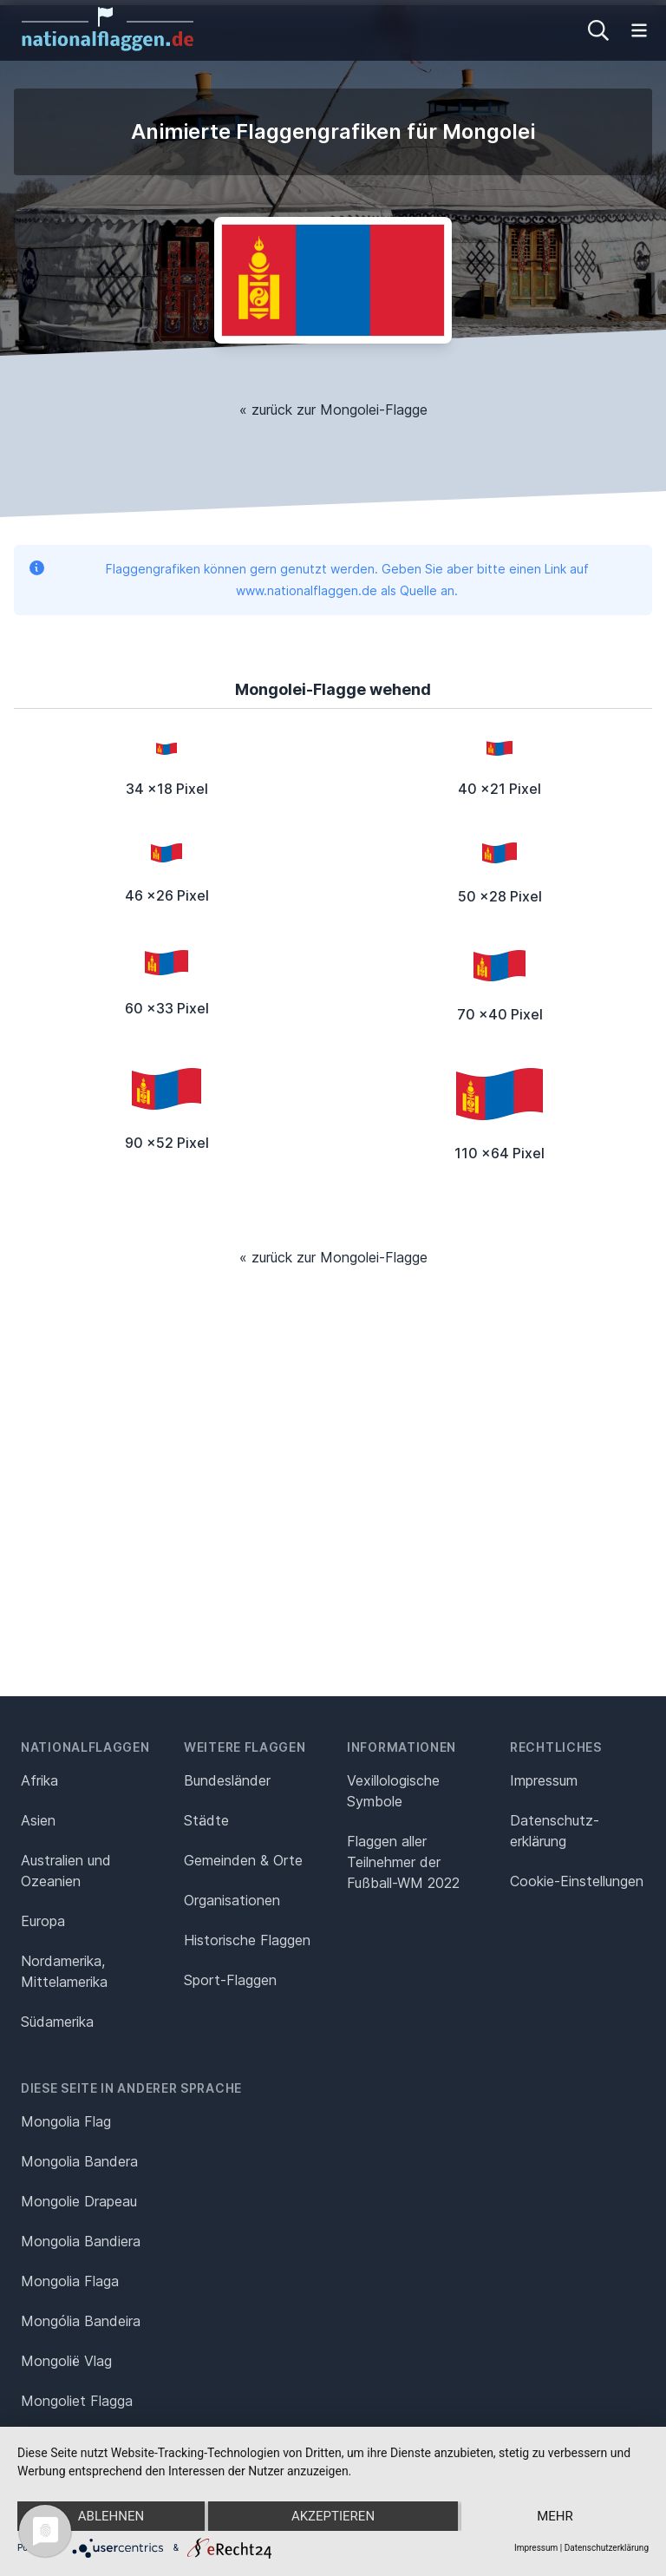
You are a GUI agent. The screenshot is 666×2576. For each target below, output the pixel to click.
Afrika (39, 1780)
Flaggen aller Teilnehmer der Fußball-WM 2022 (403, 1861)
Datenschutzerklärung (607, 2548)
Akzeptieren (333, 2516)
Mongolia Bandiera (80, 2241)
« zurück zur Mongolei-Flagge (333, 409)
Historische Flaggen (247, 1940)
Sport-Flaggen (230, 1980)
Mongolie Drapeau (79, 2201)
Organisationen (232, 1900)
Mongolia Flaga (70, 2281)
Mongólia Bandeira (80, 2321)
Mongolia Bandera (79, 2161)
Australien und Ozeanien (66, 1871)
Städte (206, 1820)
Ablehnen (111, 2516)
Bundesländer (227, 1780)
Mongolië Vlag (66, 2361)
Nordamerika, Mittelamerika (64, 1971)
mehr (555, 2516)
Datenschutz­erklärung (554, 1831)
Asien (38, 1820)
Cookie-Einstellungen (576, 1881)
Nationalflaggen (85, 1747)
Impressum (544, 1780)
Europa (43, 1921)
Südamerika (57, 2021)
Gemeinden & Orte (243, 1860)
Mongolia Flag (66, 2121)
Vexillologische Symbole (393, 1791)
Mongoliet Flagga (77, 2400)
